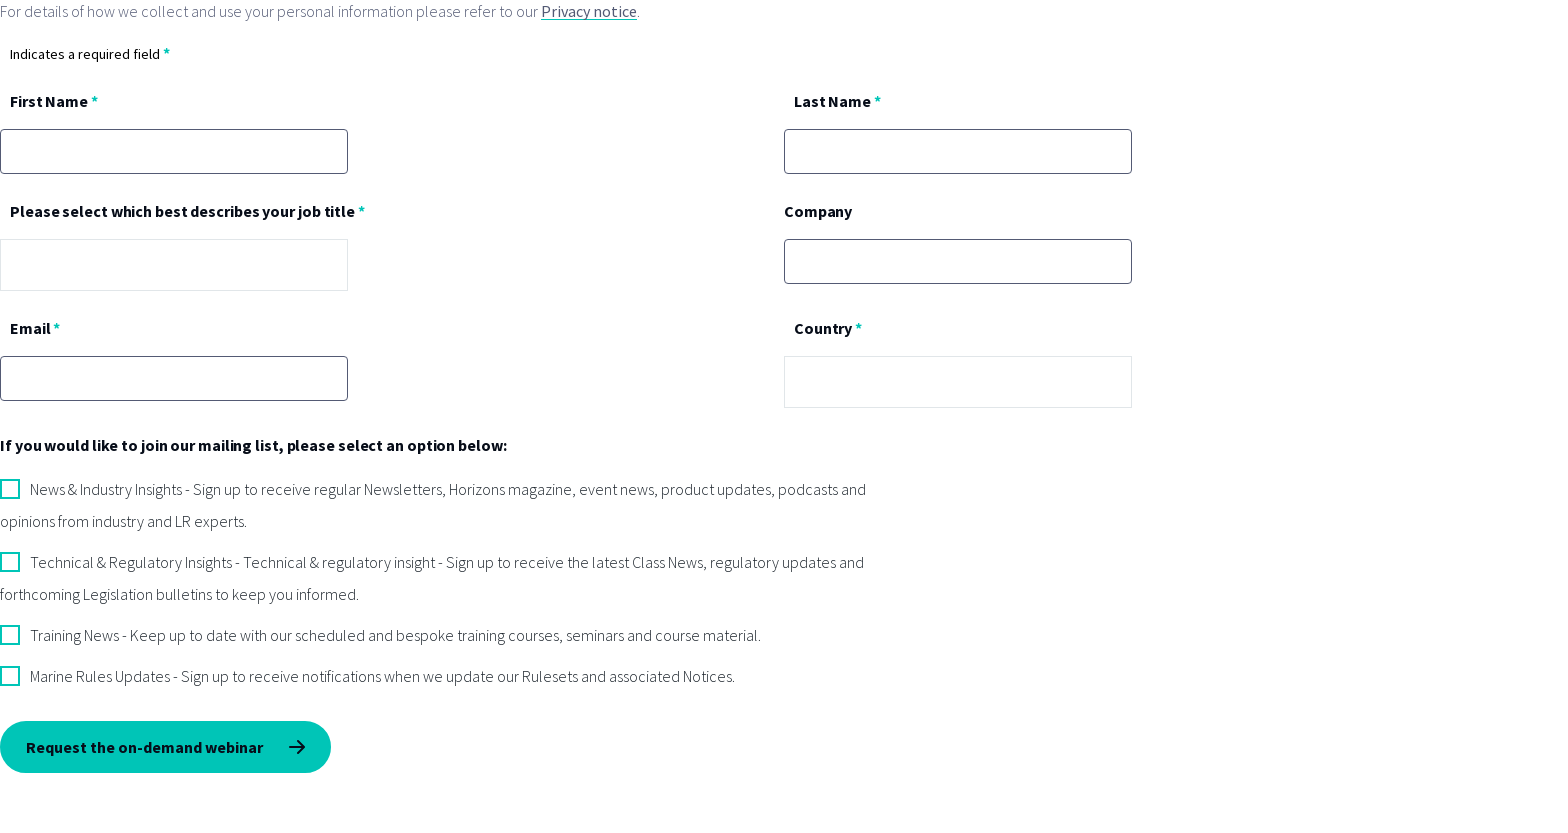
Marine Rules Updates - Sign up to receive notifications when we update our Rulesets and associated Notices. (382, 676)
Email (30, 328)
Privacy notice (589, 11)
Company (818, 211)
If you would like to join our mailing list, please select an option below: (253, 445)
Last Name (832, 101)
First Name (49, 101)
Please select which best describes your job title (182, 211)
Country (823, 328)
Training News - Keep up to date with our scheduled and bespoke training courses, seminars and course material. (395, 635)
